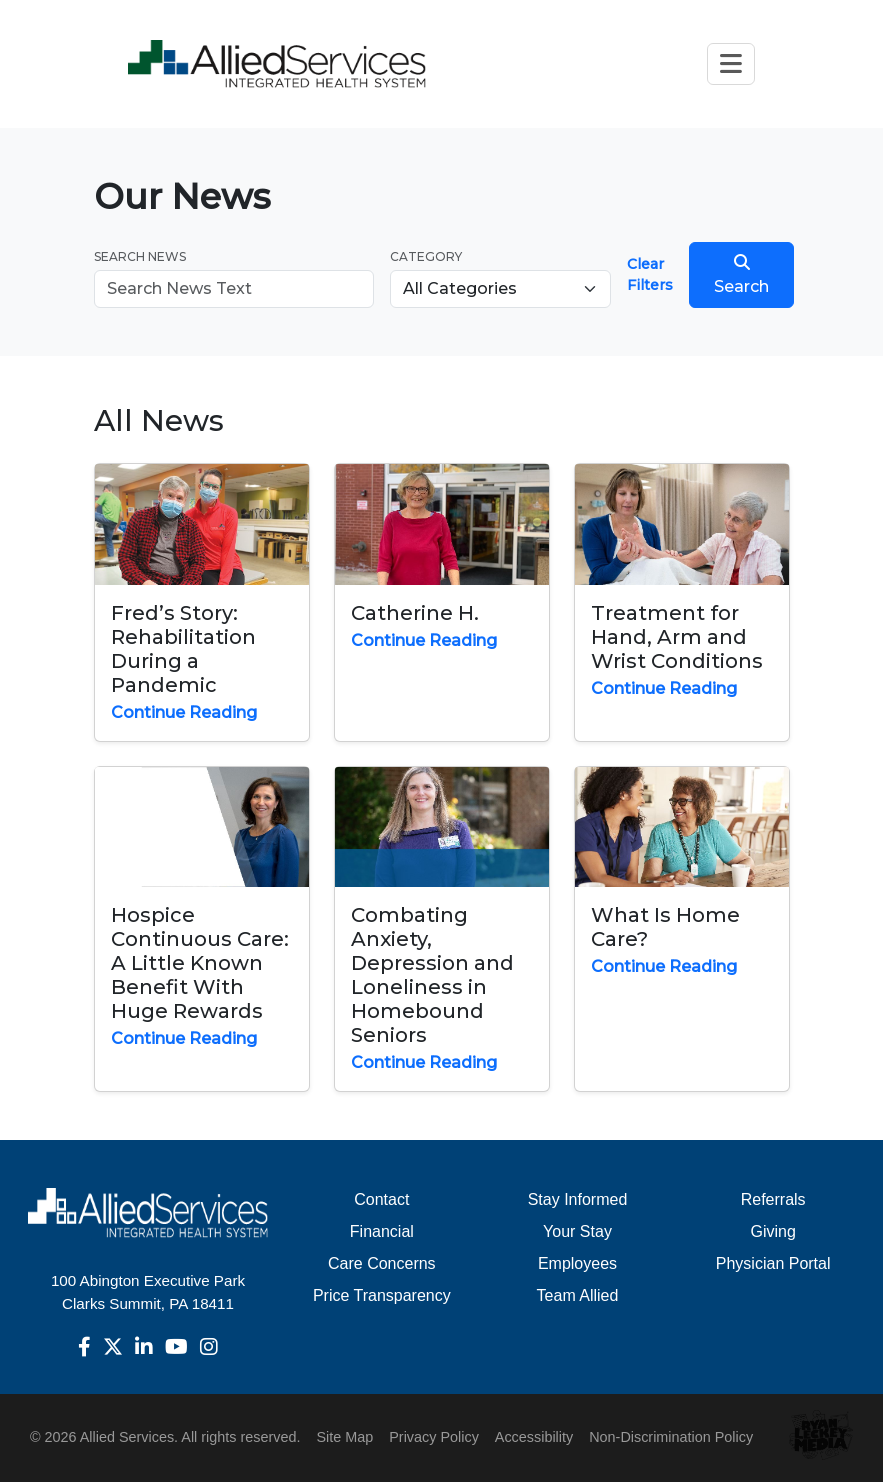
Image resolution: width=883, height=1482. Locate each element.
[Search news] (234, 289)
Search (741, 275)
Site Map (344, 1437)
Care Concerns (382, 1263)
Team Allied (578, 1295)
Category (426, 256)
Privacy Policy (434, 1437)
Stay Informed (578, 1199)
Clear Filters (650, 274)
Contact (381, 1199)
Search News (140, 256)
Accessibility (534, 1437)
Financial (382, 1231)
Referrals (773, 1199)
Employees (577, 1263)
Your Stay (577, 1231)
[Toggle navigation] (731, 63)
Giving (772, 1231)
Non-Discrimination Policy (671, 1437)
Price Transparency (382, 1295)
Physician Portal (773, 1263)
